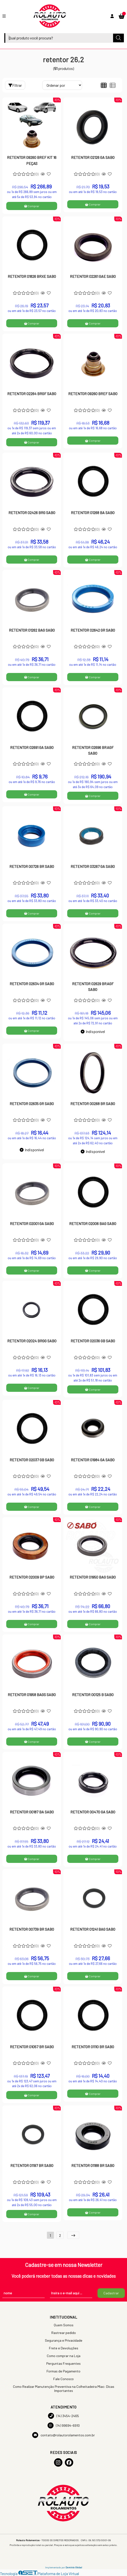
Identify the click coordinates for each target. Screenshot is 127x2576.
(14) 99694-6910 (64, 2425)
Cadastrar (111, 2293)
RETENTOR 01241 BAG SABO (92, 1929)
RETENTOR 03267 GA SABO (93, 866)
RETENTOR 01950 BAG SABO (93, 1577)
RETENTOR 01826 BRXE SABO (32, 276)
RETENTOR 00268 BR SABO (92, 1103)
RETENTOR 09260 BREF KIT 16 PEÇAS (31, 160)
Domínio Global (74, 2567)
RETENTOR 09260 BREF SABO (92, 393)
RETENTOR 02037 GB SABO (32, 1459)
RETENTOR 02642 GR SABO (93, 630)
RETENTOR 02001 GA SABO (32, 1223)
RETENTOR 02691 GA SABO (32, 747)
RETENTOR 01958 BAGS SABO (32, 1694)
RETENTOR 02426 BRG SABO (31, 512)
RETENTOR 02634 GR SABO (32, 983)
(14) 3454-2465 (63, 2416)
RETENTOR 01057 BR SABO (32, 2046)
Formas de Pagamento (63, 2371)
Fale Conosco (63, 2379)
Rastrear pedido (63, 2333)
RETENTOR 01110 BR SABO (93, 2046)
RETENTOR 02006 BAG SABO (92, 1223)
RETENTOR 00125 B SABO (93, 1694)
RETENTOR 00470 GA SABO (92, 1812)
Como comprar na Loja (63, 2356)
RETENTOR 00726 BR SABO (31, 866)
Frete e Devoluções (63, 2348)
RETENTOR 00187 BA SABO (32, 1812)
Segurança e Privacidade (63, 2340)
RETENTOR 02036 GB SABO (93, 1340)
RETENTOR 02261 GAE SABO (93, 276)
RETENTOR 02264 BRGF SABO (31, 393)
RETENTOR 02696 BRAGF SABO (93, 750)
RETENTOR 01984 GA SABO (93, 1459)
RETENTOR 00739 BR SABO (31, 1929)
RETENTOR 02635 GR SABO (32, 1103)
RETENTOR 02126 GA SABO (93, 157)
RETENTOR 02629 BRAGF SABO (93, 986)
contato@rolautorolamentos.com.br (63, 2435)
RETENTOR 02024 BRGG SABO (31, 1340)
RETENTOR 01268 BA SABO (93, 512)
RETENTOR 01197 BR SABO (31, 2165)
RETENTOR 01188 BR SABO (92, 2165)
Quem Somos (63, 2325)
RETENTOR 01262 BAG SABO (32, 630)
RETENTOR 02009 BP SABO (31, 1577)
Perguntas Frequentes (63, 2363)
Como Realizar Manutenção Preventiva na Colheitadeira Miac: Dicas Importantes (63, 2388)
